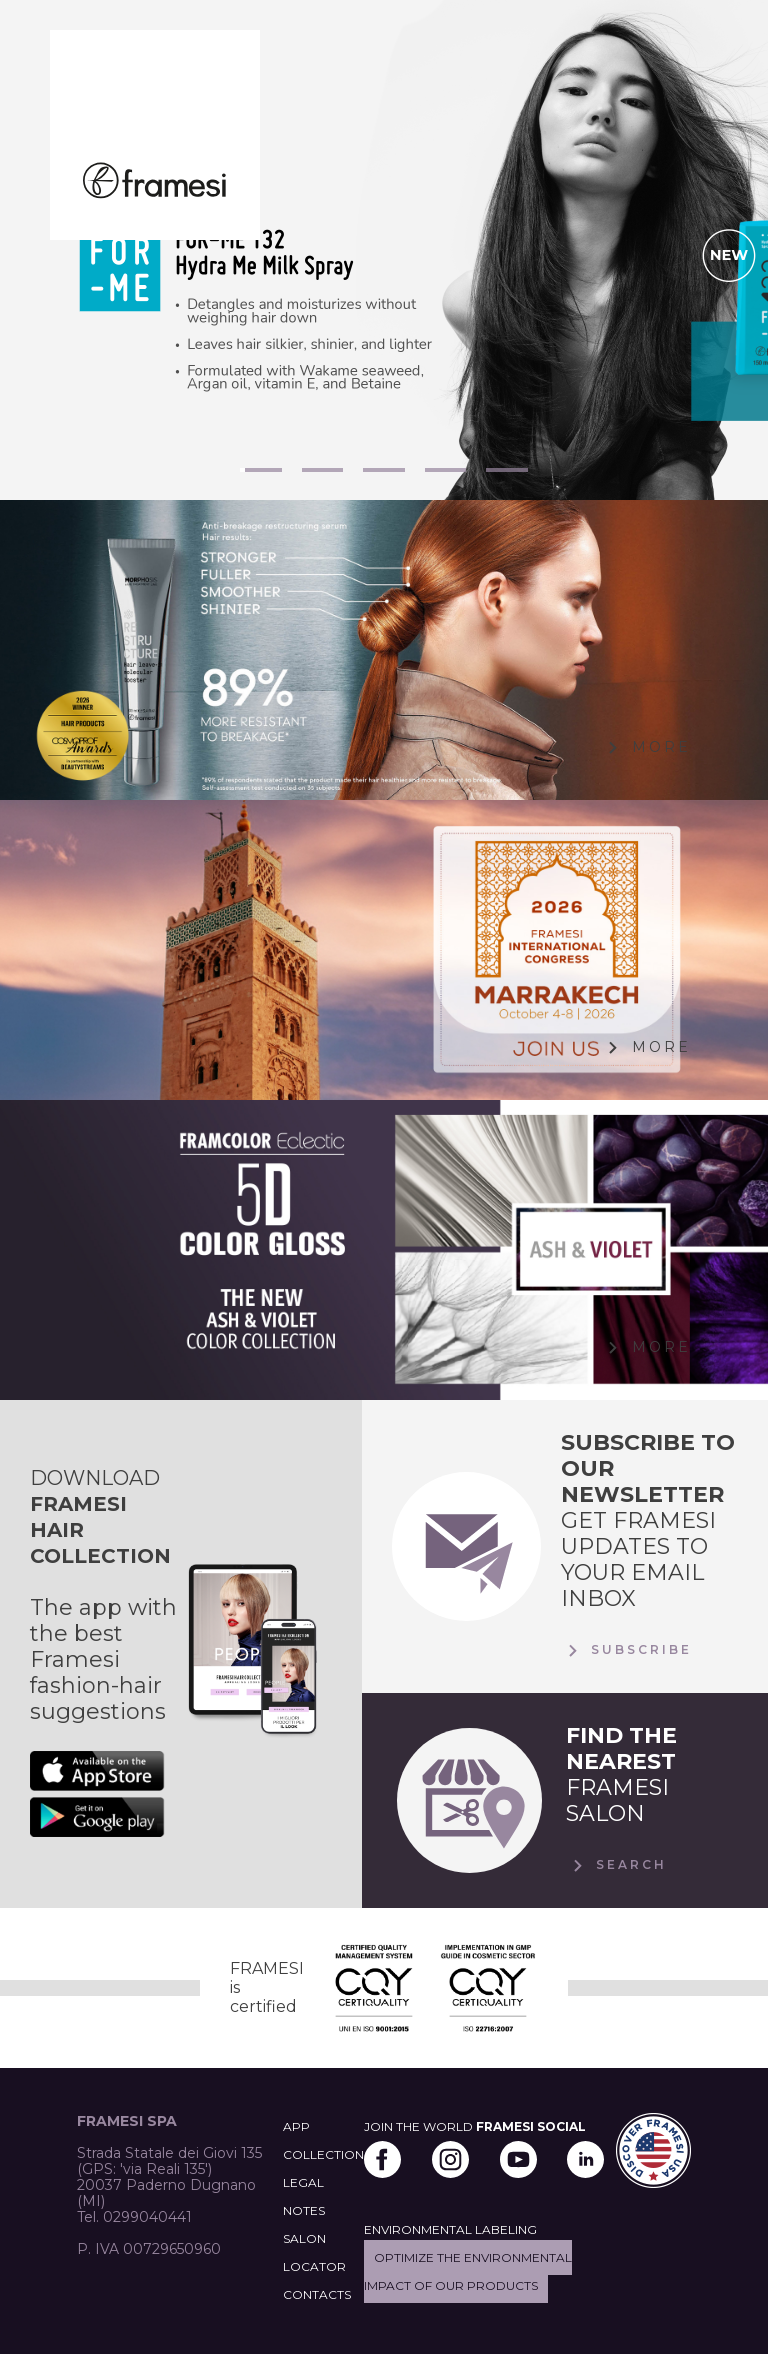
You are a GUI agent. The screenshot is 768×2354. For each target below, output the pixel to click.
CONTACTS (317, 2294)
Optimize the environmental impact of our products (468, 2271)
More (646, 748)
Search (616, 1866)
